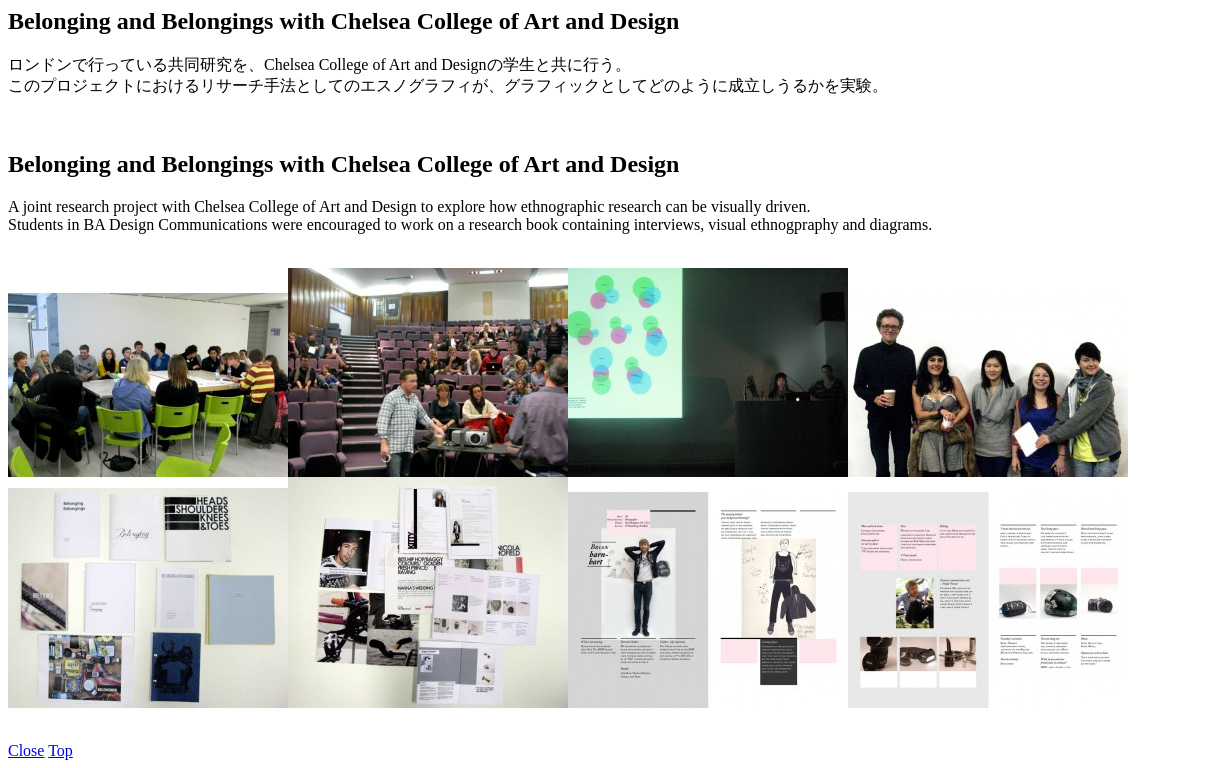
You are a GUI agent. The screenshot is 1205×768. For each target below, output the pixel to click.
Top (60, 750)
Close (26, 750)
